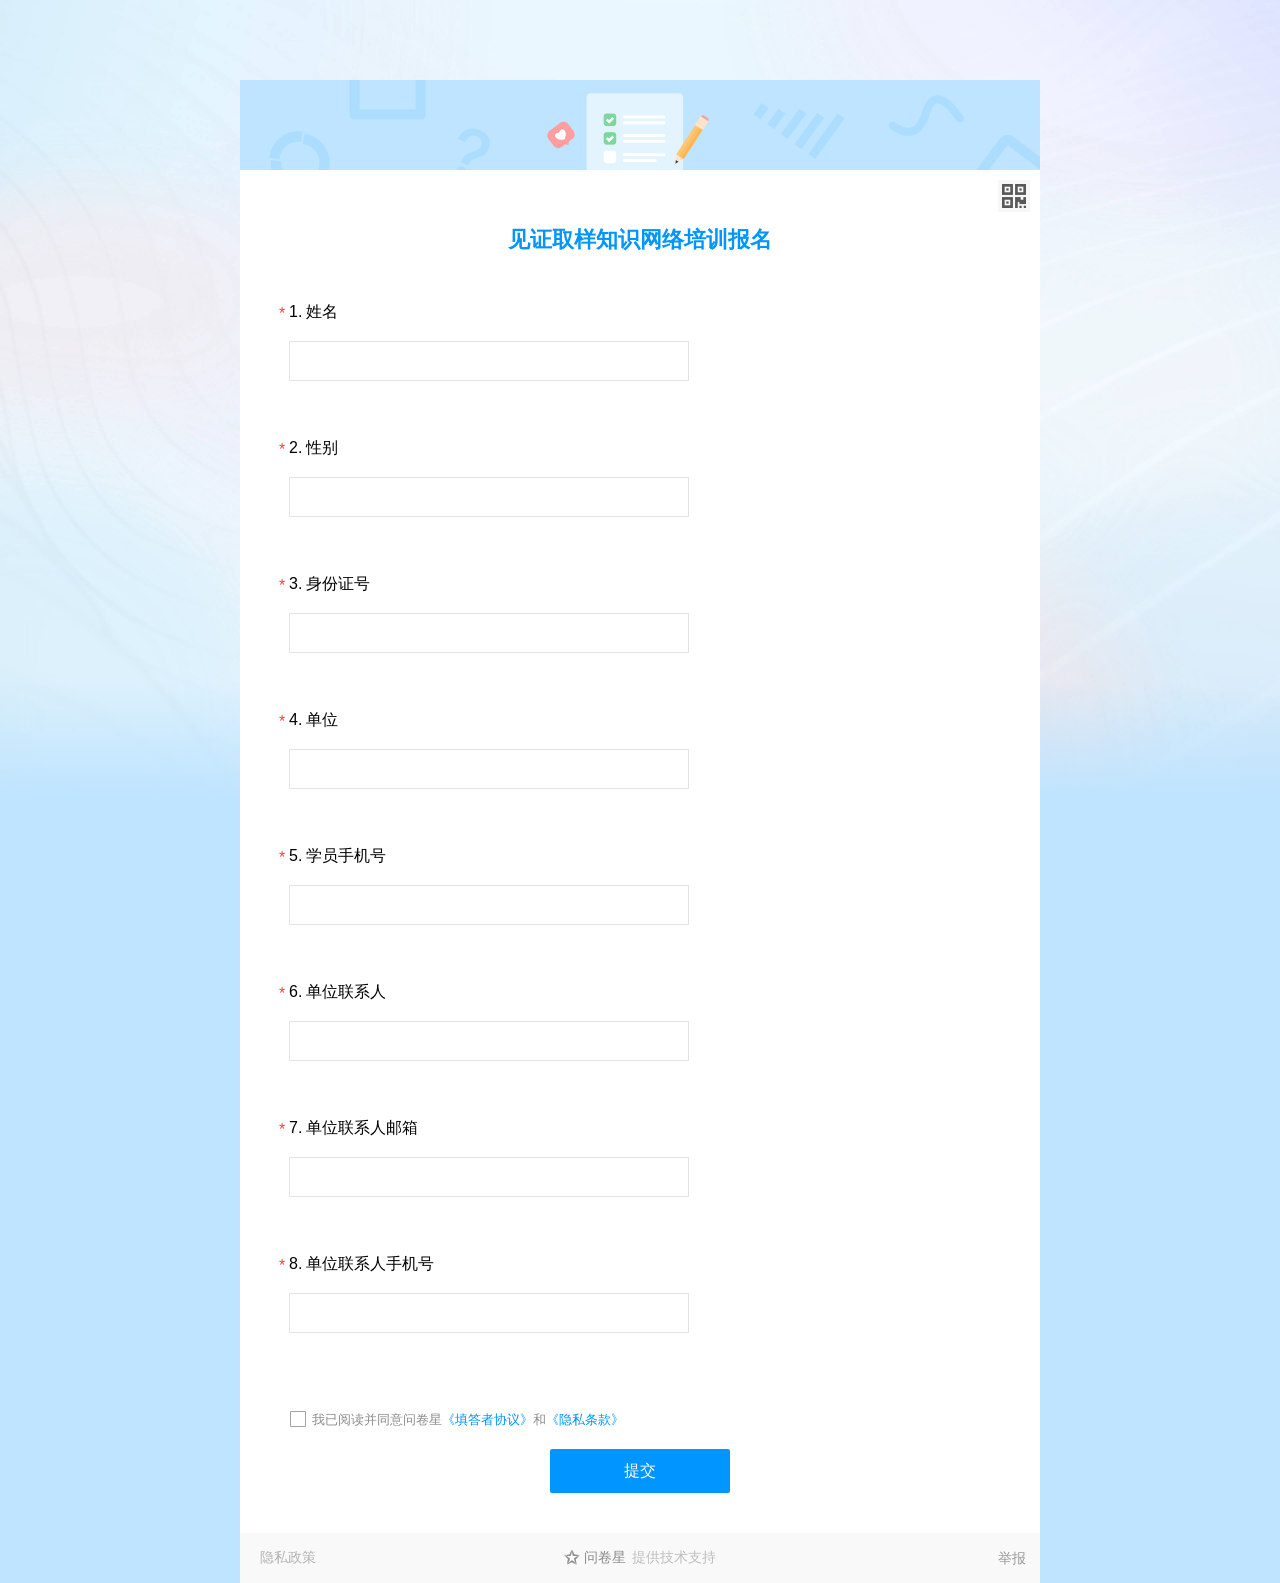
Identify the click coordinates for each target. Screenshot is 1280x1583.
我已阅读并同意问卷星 (377, 1419)
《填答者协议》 (487, 1419)
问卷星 (605, 1557)
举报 (1012, 1558)
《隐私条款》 (585, 1419)
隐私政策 (288, 1557)
